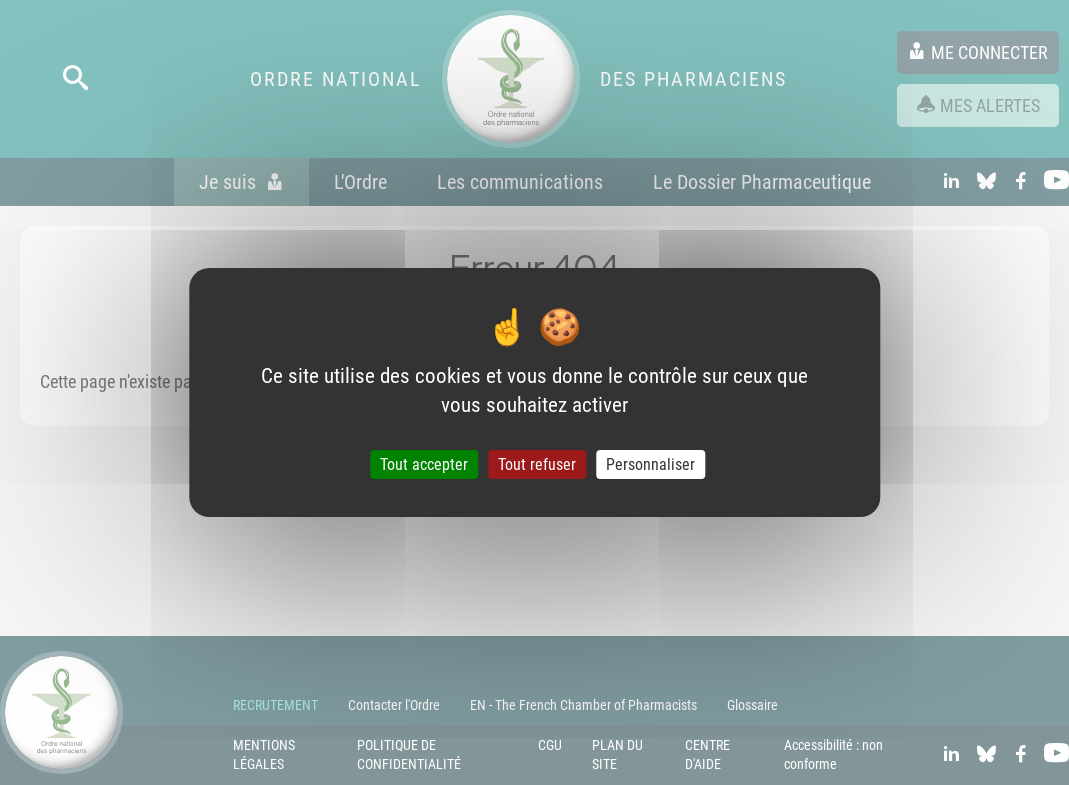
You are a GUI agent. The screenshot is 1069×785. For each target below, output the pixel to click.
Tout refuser (537, 464)
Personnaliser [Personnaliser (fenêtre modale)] (650, 464)
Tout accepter (424, 464)
